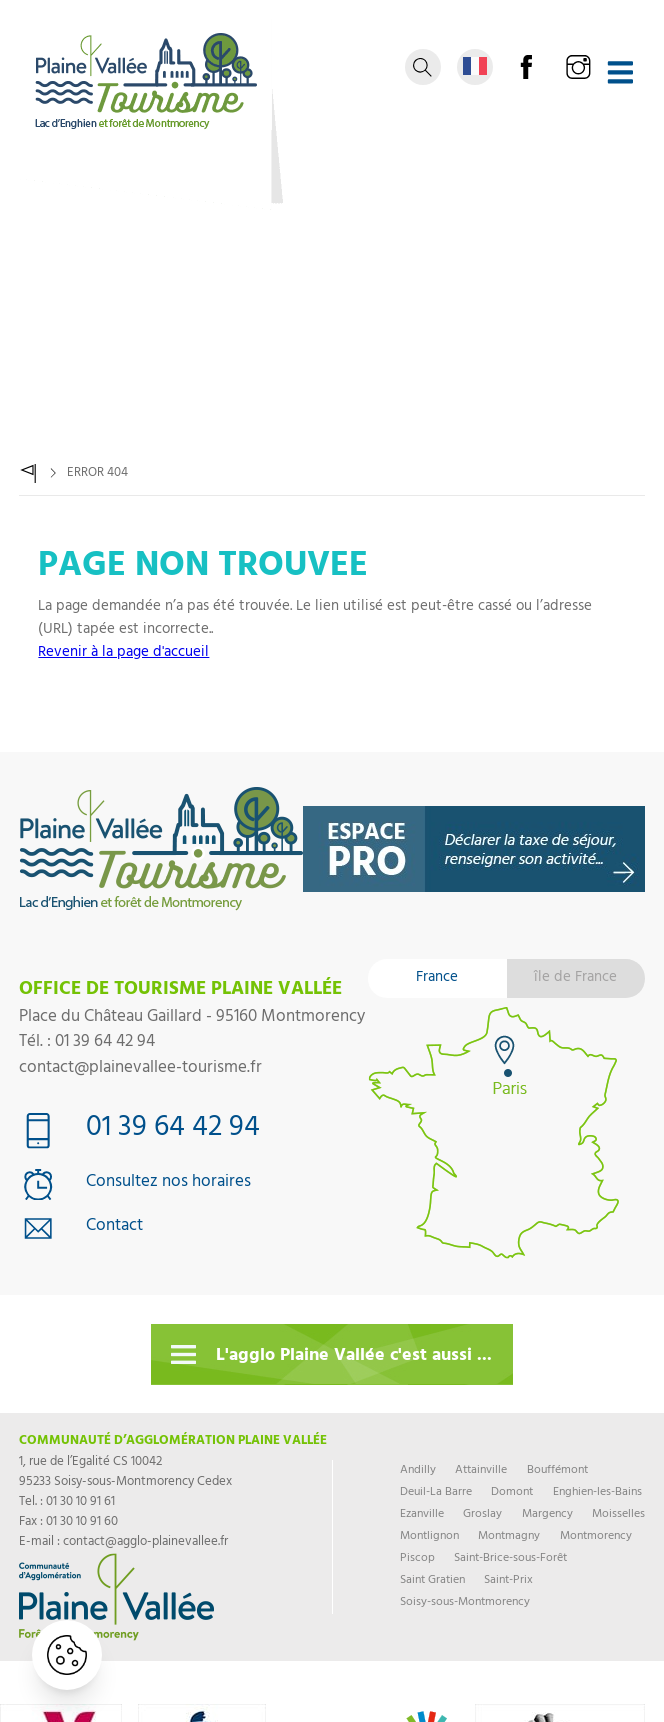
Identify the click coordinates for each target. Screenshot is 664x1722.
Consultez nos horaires (168, 1184)
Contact (114, 1228)
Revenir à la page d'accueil (123, 653)
